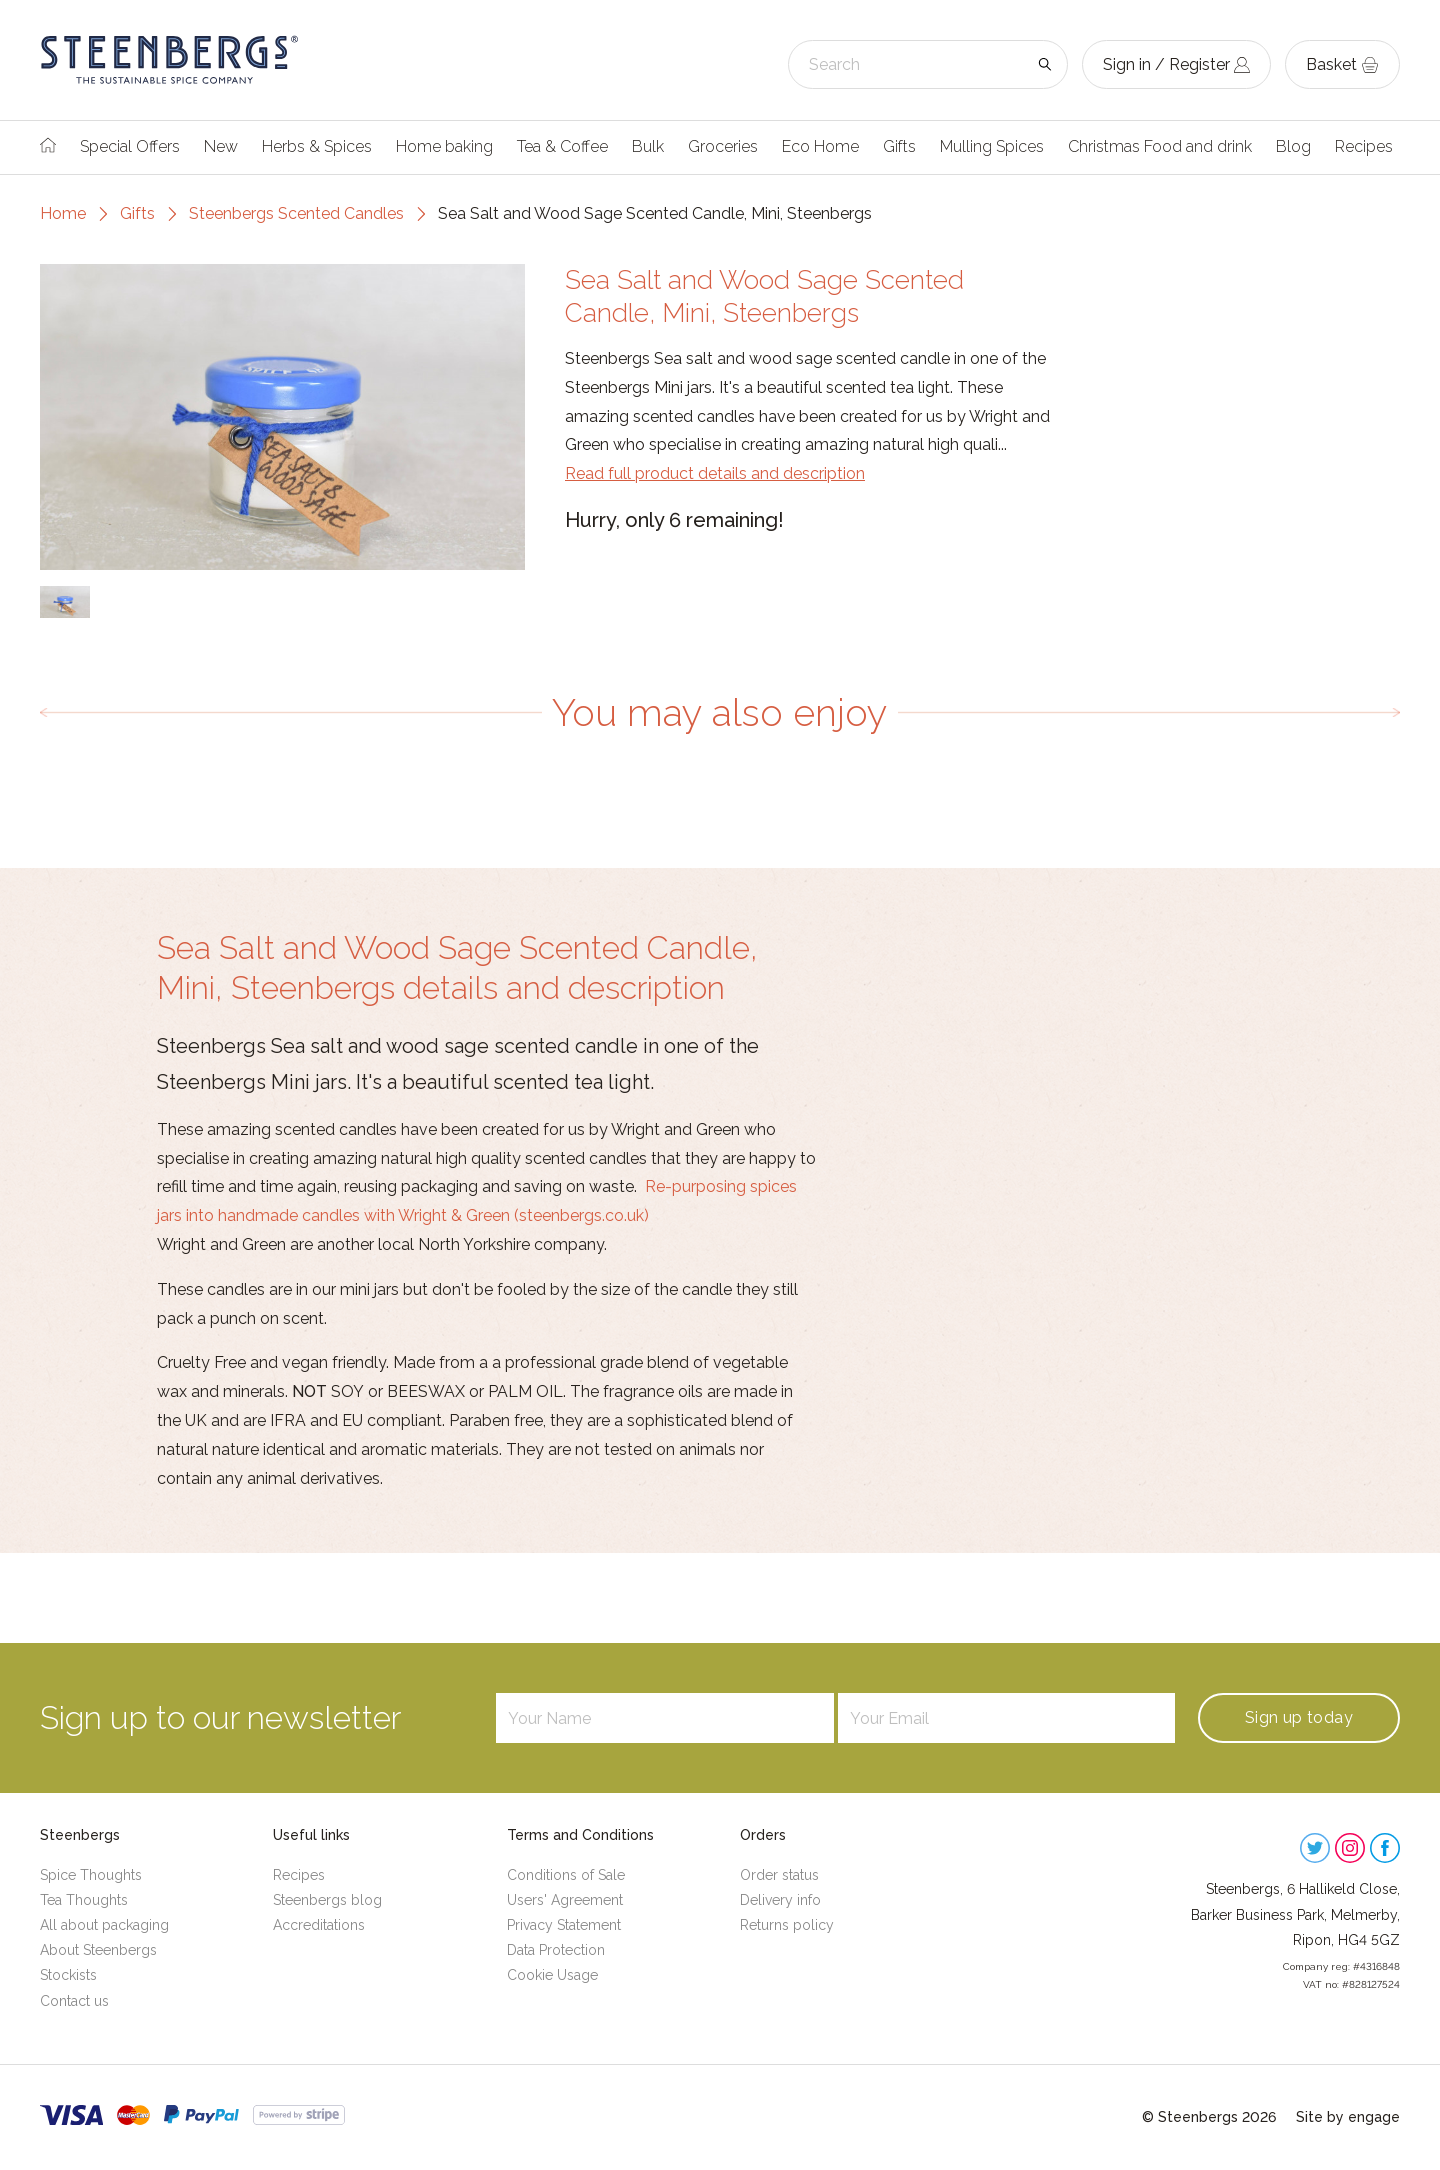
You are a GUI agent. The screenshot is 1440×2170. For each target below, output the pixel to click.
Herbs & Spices (317, 146)
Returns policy (787, 1925)
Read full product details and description (715, 473)
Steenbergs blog (327, 1900)
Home (63, 213)
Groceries (723, 146)
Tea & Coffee (562, 146)
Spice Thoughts (91, 1875)
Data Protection (556, 1950)
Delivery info (780, 1900)
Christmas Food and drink (1160, 146)
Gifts (899, 146)
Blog (1293, 146)
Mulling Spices (992, 146)
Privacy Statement (564, 1925)
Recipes (1364, 146)
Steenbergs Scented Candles (296, 213)
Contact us (74, 2001)
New (221, 146)
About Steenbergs (98, 1950)
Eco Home (820, 146)
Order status (779, 1875)
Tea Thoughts (84, 1900)
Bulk (648, 146)
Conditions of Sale (566, 1875)
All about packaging (104, 1925)
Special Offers (130, 146)
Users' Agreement (565, 1900)
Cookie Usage (552, 1975)
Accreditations (319, 1925)
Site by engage (1348, 2117)
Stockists (68, 1975)
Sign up (1299, 1717)
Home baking (444, 146)
